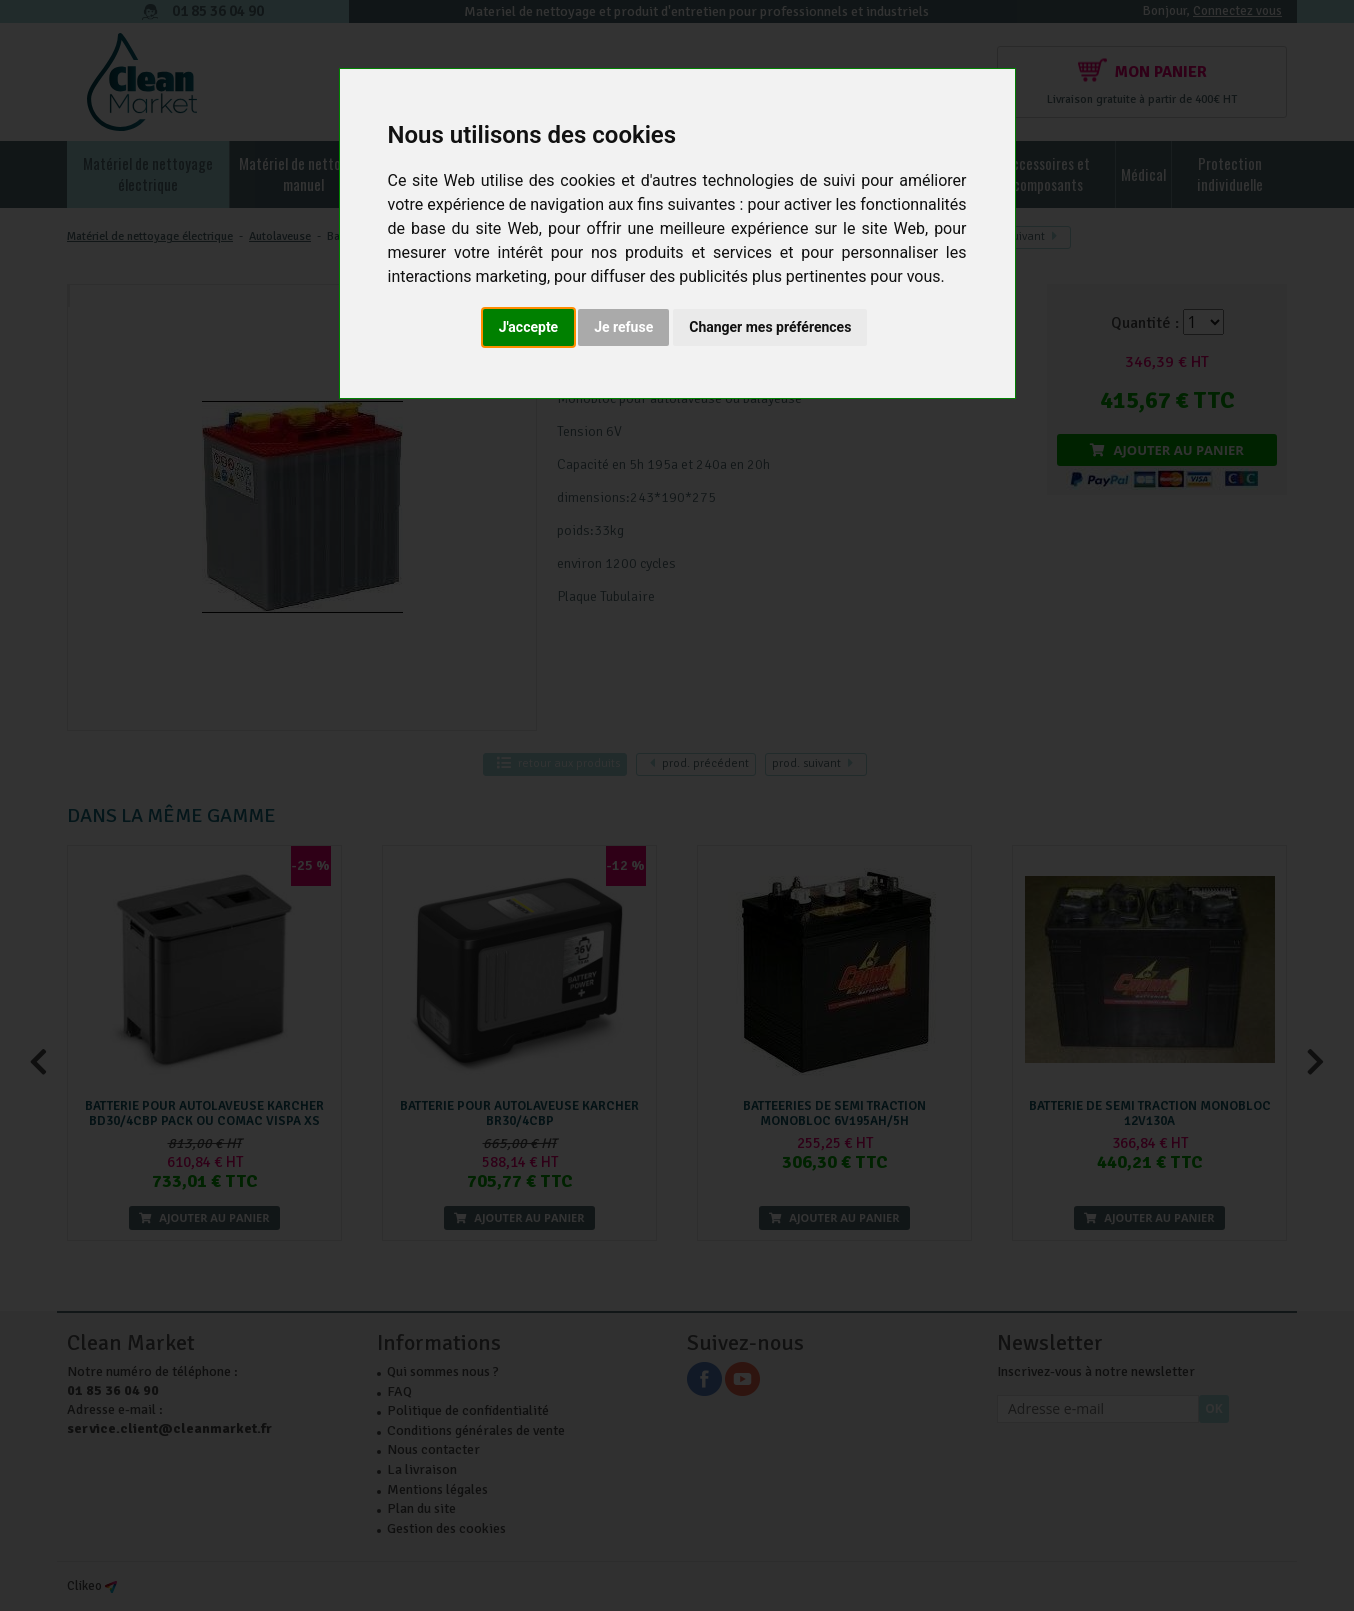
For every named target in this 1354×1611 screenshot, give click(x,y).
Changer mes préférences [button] (770, 327)
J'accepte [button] (529, 327)
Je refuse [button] (623, 327)
